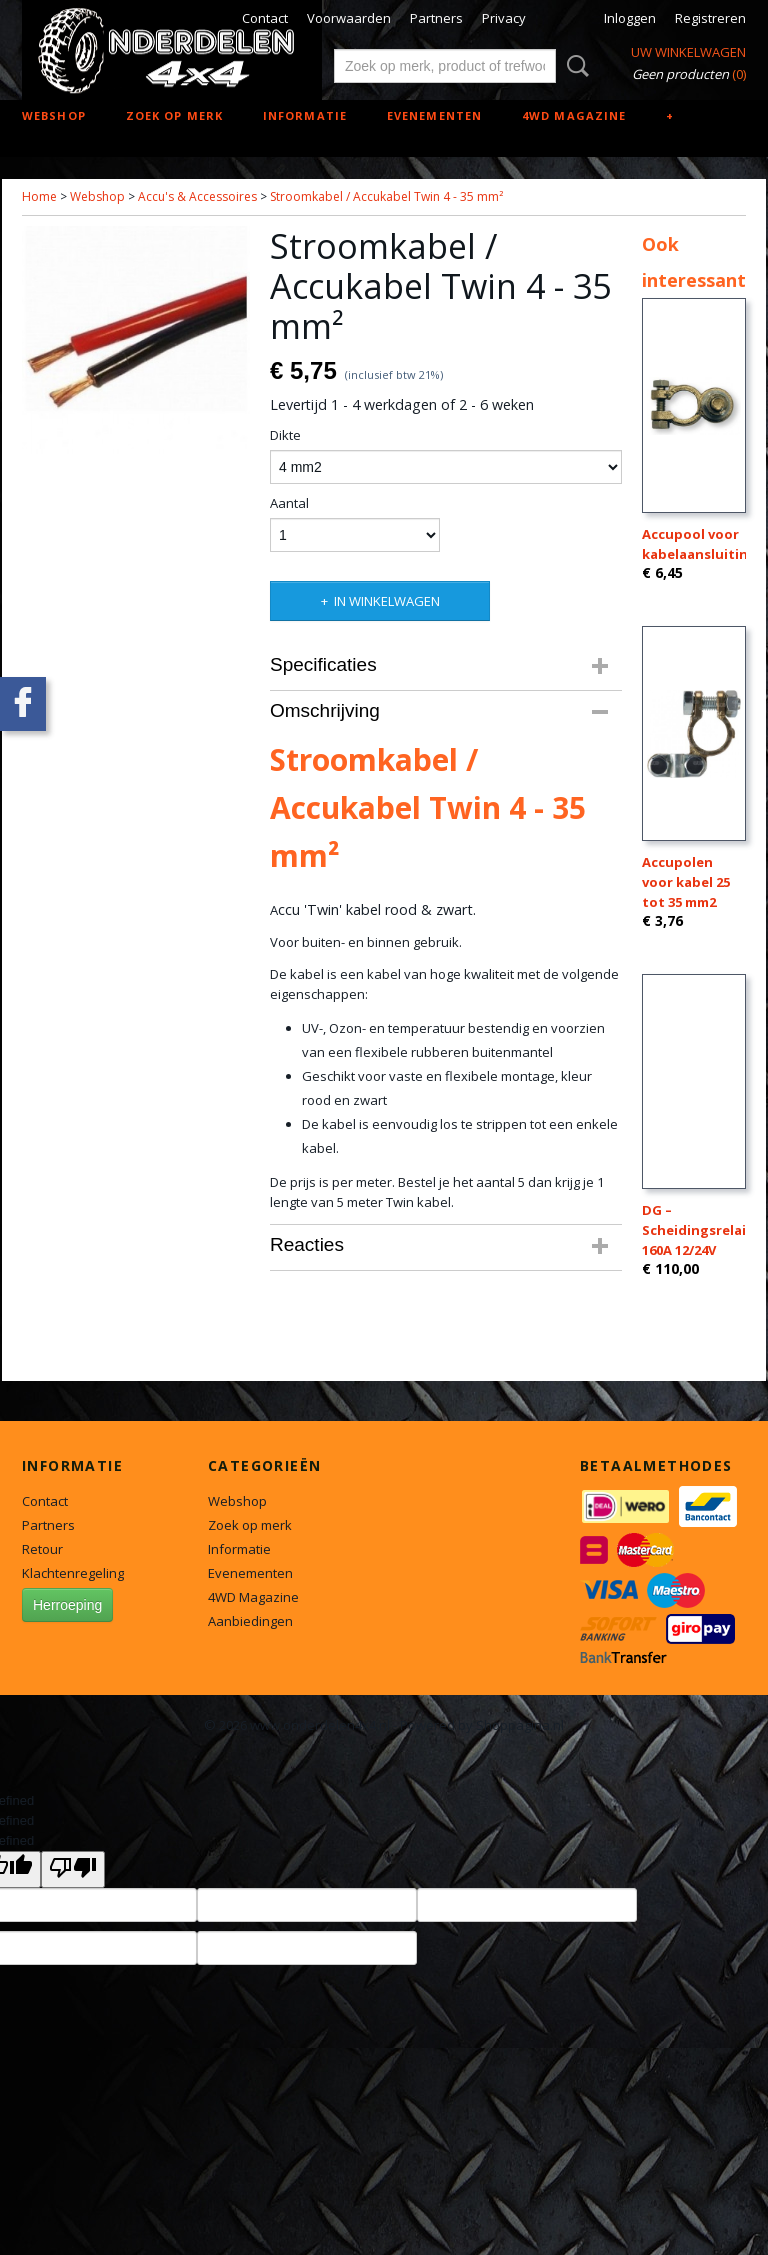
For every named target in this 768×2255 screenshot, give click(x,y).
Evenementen (434, 115)
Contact (265, 18)
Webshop (54, 115)
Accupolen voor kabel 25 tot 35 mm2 (686, 882)
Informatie (305, 115)
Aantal (289, 503)
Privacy (504, 18)
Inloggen (630, 18)
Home (39, 196)
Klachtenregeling (73, 1573)
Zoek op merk (174, 115)
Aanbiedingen (250, 1621)
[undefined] (73, 1869)
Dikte (285, 435)
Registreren (710, 18)
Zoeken (574, 66)
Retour (42, 1549)
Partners (436, 18)
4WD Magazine (574, 115)
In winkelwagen (387, 601)
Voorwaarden (349, 18)
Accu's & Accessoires (197, 196)
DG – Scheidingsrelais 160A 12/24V (697, 1230)
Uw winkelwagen (688, 52)
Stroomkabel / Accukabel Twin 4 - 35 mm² (386, 196)
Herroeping (67, 1605)
